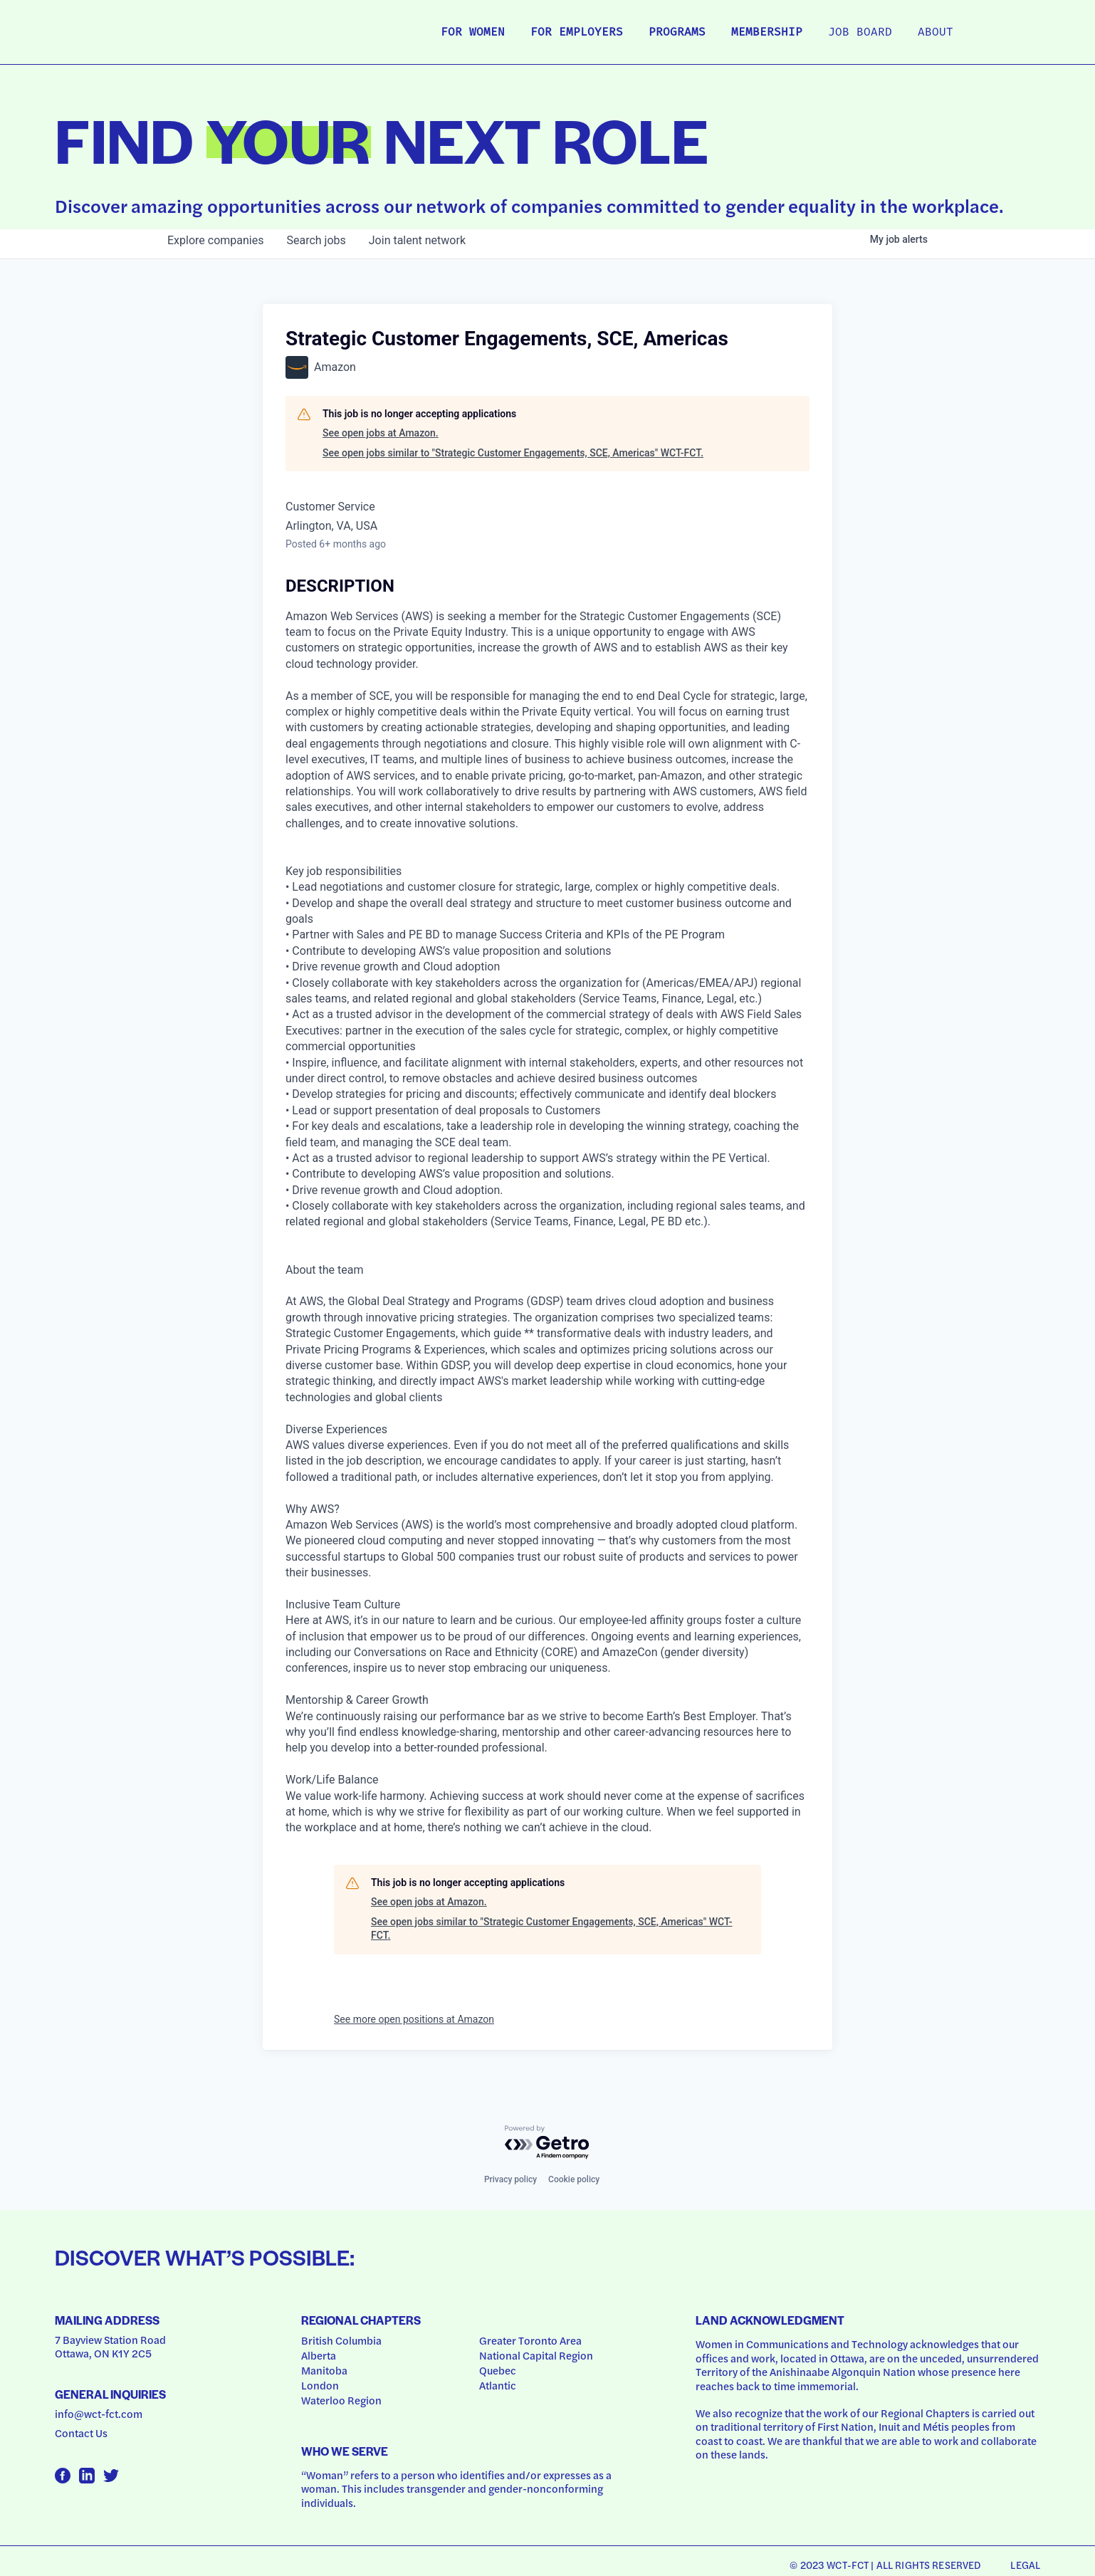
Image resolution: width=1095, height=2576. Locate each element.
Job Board (860, 32)
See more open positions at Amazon (414, 2019)
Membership (766, 32)
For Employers (576, 32)
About (935, 32)
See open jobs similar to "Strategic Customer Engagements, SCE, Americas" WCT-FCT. (513, 453)
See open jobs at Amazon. (381, 433)
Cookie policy (573, 2179)
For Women (473, 32)
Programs (677, 32)
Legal (1025, 2564)
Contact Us (81, 2433)
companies (215, 240)
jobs (315, 240)
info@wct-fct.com (98, 2414)
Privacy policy (510, 2179)
